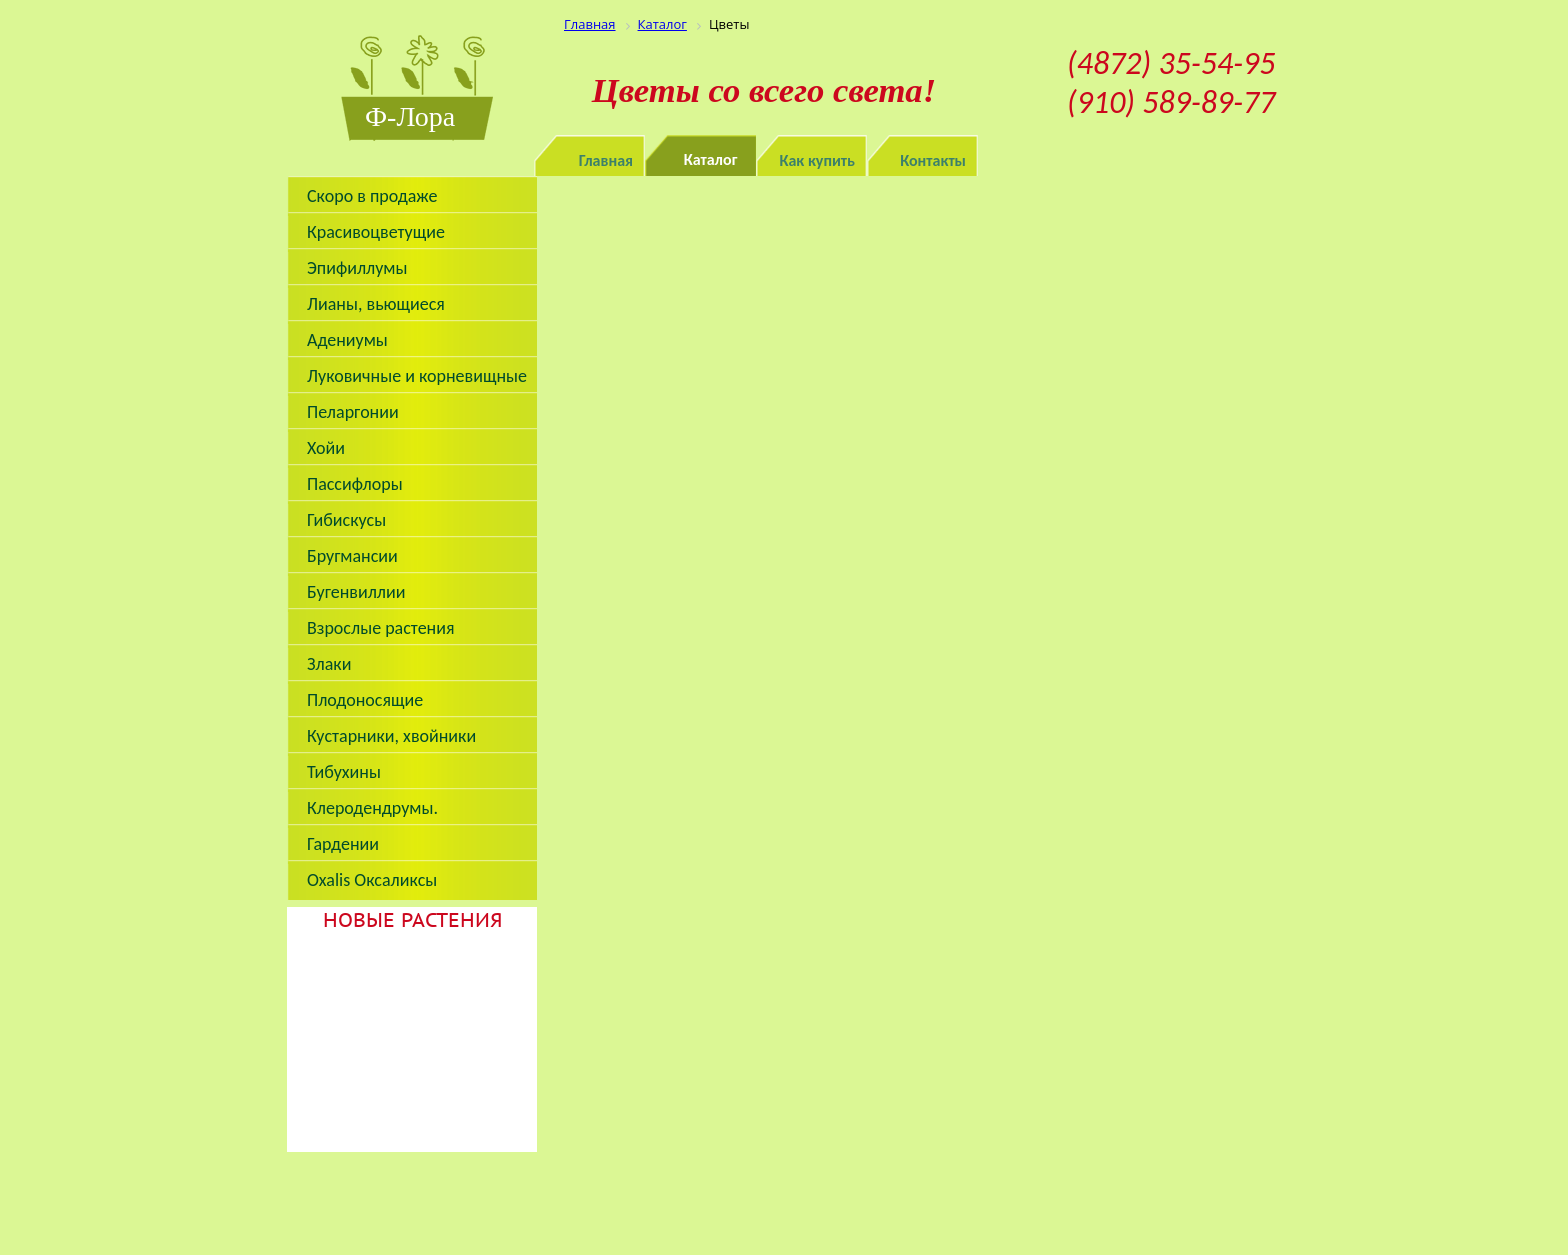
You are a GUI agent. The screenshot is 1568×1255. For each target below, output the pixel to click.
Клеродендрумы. (372, 808)
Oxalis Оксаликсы (372, 880)
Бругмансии (352, 556)
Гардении (343, 844)
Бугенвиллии (356, 592)
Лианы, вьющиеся (376, 304)
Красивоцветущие (376, 232)
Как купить (818, 160)
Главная (606, 160)
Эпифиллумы (357, 268)
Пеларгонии (353, 412)
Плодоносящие (365, 700)
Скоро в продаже (372, 196)
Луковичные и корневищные (417, 376)
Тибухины (344, 772)
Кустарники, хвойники (391, 736)
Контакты (933, 160)
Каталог (711, 159)
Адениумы (347, 340)
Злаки (329, 664)
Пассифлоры (355, 484)
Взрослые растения (381, 628)
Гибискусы (346, 520)
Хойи (326, 448)
